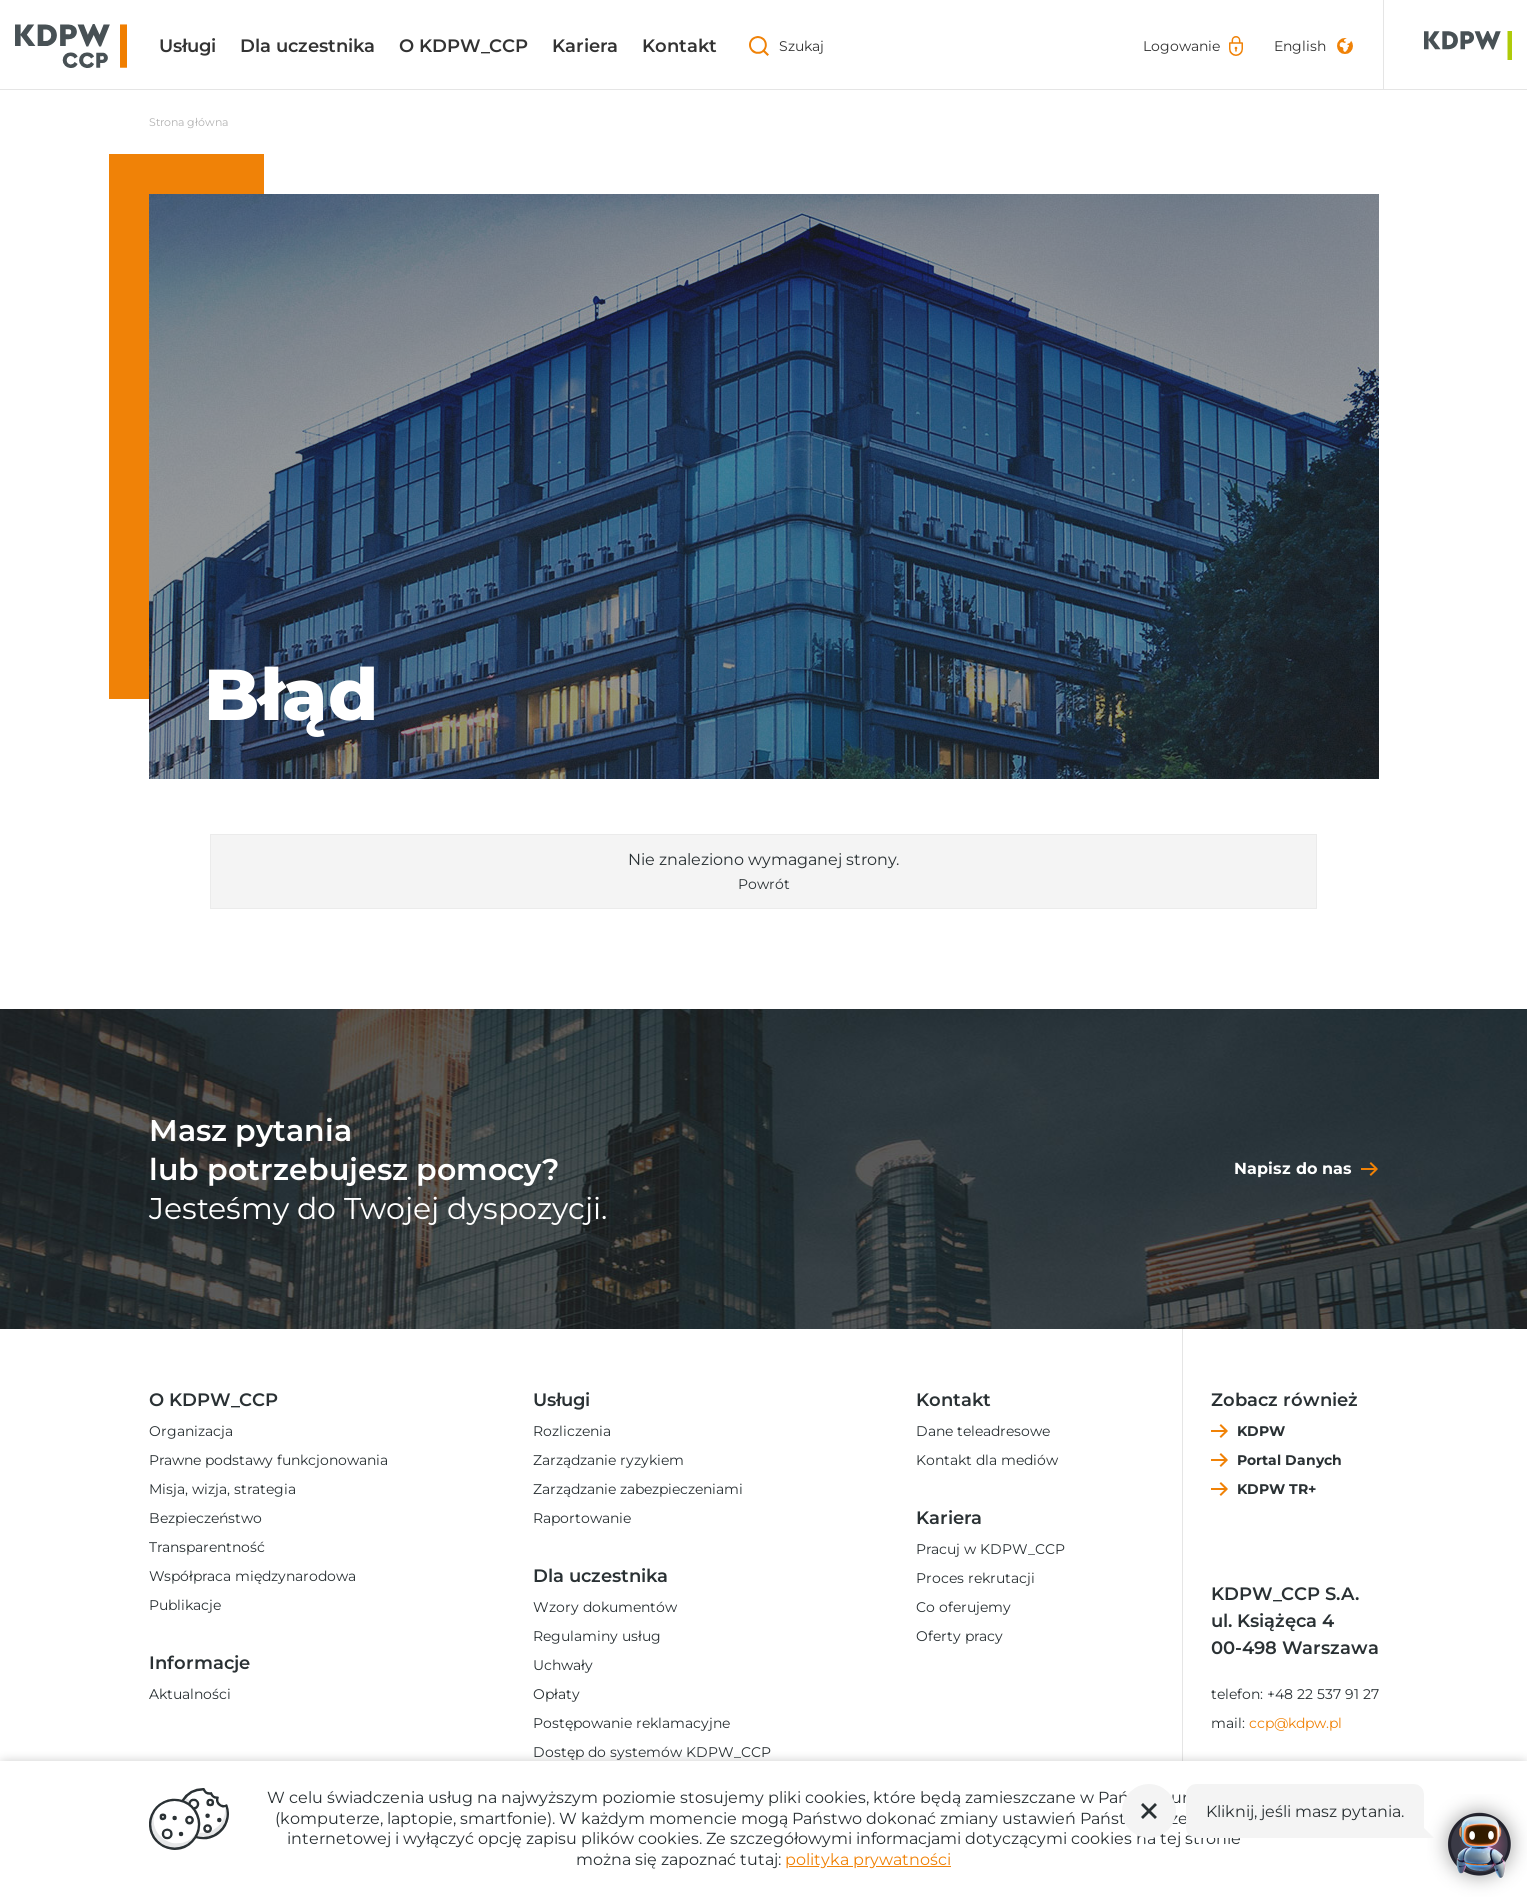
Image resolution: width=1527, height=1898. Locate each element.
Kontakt (679, 46)
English (1300, 46)
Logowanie (1181, 46)
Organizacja (191, 1431)
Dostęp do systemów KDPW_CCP (652, 1752)
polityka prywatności (868, 1859)
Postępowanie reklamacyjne (631, 1723)
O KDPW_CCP (463, 46)
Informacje (199, 1663)
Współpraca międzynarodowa (252, 1576)
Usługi (187, 46)
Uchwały (563, 1665)
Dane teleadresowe (983, 1431)
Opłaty (556, 1694)
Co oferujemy (963, 1607)
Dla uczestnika (307, 46)
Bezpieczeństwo (205, 1518)
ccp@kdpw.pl (1295, 1723)
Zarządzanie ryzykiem (608, 1460)
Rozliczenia (572, 1431)
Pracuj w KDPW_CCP (990, 1549)
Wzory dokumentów (605, 1607)
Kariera (585, 46)
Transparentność (207, 1547)
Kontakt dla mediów (987, 1460)
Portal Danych (1289, 1460)
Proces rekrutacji (975, 1578)
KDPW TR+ (1276, 1489)
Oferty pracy (959, 1636)
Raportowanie (582, 1518)
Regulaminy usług (597, 1636)
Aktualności (190, 1694)
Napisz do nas (1293, 1168)
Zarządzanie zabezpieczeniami (638, 1489)
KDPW (1261, 1431)
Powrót (764, 884)
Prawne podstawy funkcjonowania (268, 1460)
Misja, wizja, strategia (222, 1489)
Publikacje (185, 1605)
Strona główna (188, 122)
